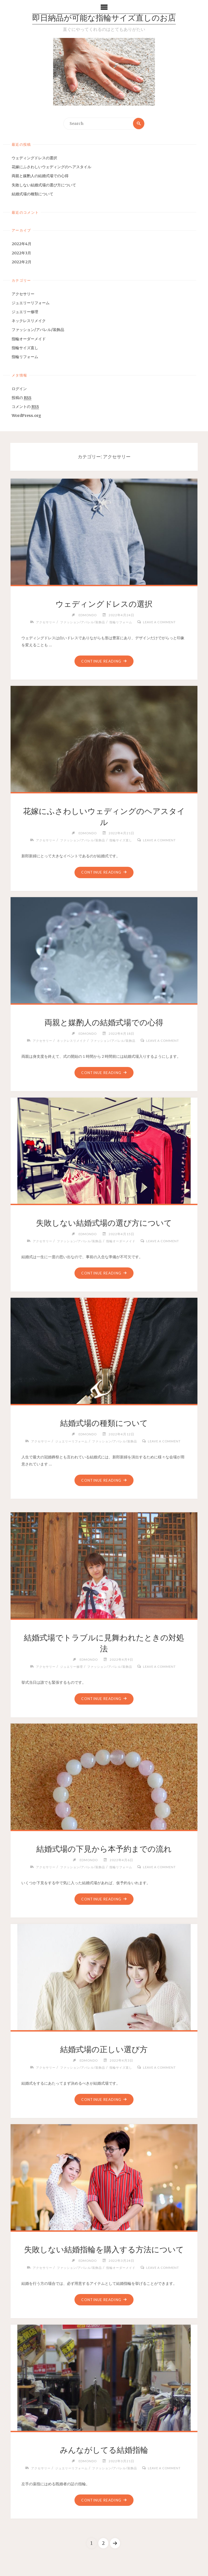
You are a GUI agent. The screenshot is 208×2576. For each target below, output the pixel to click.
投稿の (21, 397)
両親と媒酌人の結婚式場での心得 (40, 176)
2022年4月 (21, 244)
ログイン (19, 388)
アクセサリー (23, 293)
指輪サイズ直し (25, 347)
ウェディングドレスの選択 (34, 157)
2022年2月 (21, 261)
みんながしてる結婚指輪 (104, 2450)
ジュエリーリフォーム (31, 302)
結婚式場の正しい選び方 (104, 2050)
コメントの (25, 407)
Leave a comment (163, 622)
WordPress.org (26, 415)
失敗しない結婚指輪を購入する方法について (104, 2250)
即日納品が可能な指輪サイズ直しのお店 (104, 19)
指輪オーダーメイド (29, 338)
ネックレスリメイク (29, 321)
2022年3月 (21, 253)
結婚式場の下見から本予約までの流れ (104, 1849)
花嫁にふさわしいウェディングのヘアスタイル (51, 167)
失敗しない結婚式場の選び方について (44, 185)
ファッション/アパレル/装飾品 (38, 329)
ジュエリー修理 (25, 311)
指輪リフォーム (25, 356)
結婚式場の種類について (32, 194)
